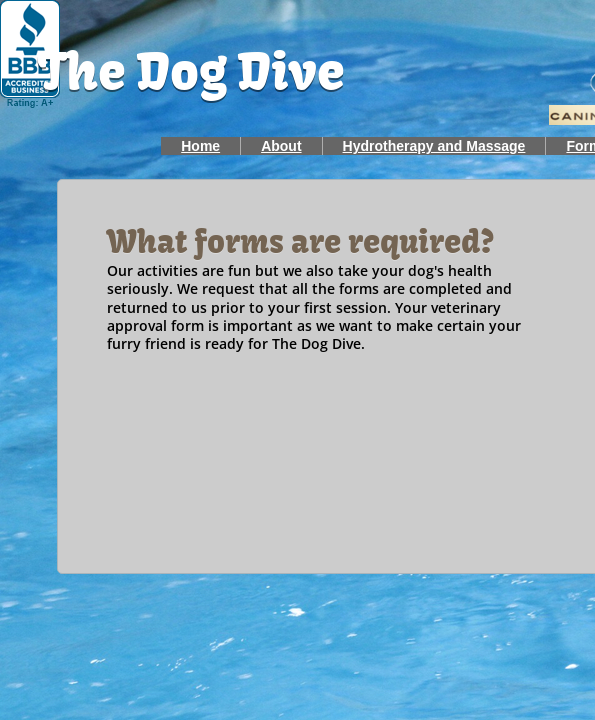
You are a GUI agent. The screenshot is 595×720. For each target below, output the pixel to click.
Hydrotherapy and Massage (434, 146)
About (281, 146)
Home (200, 146)
